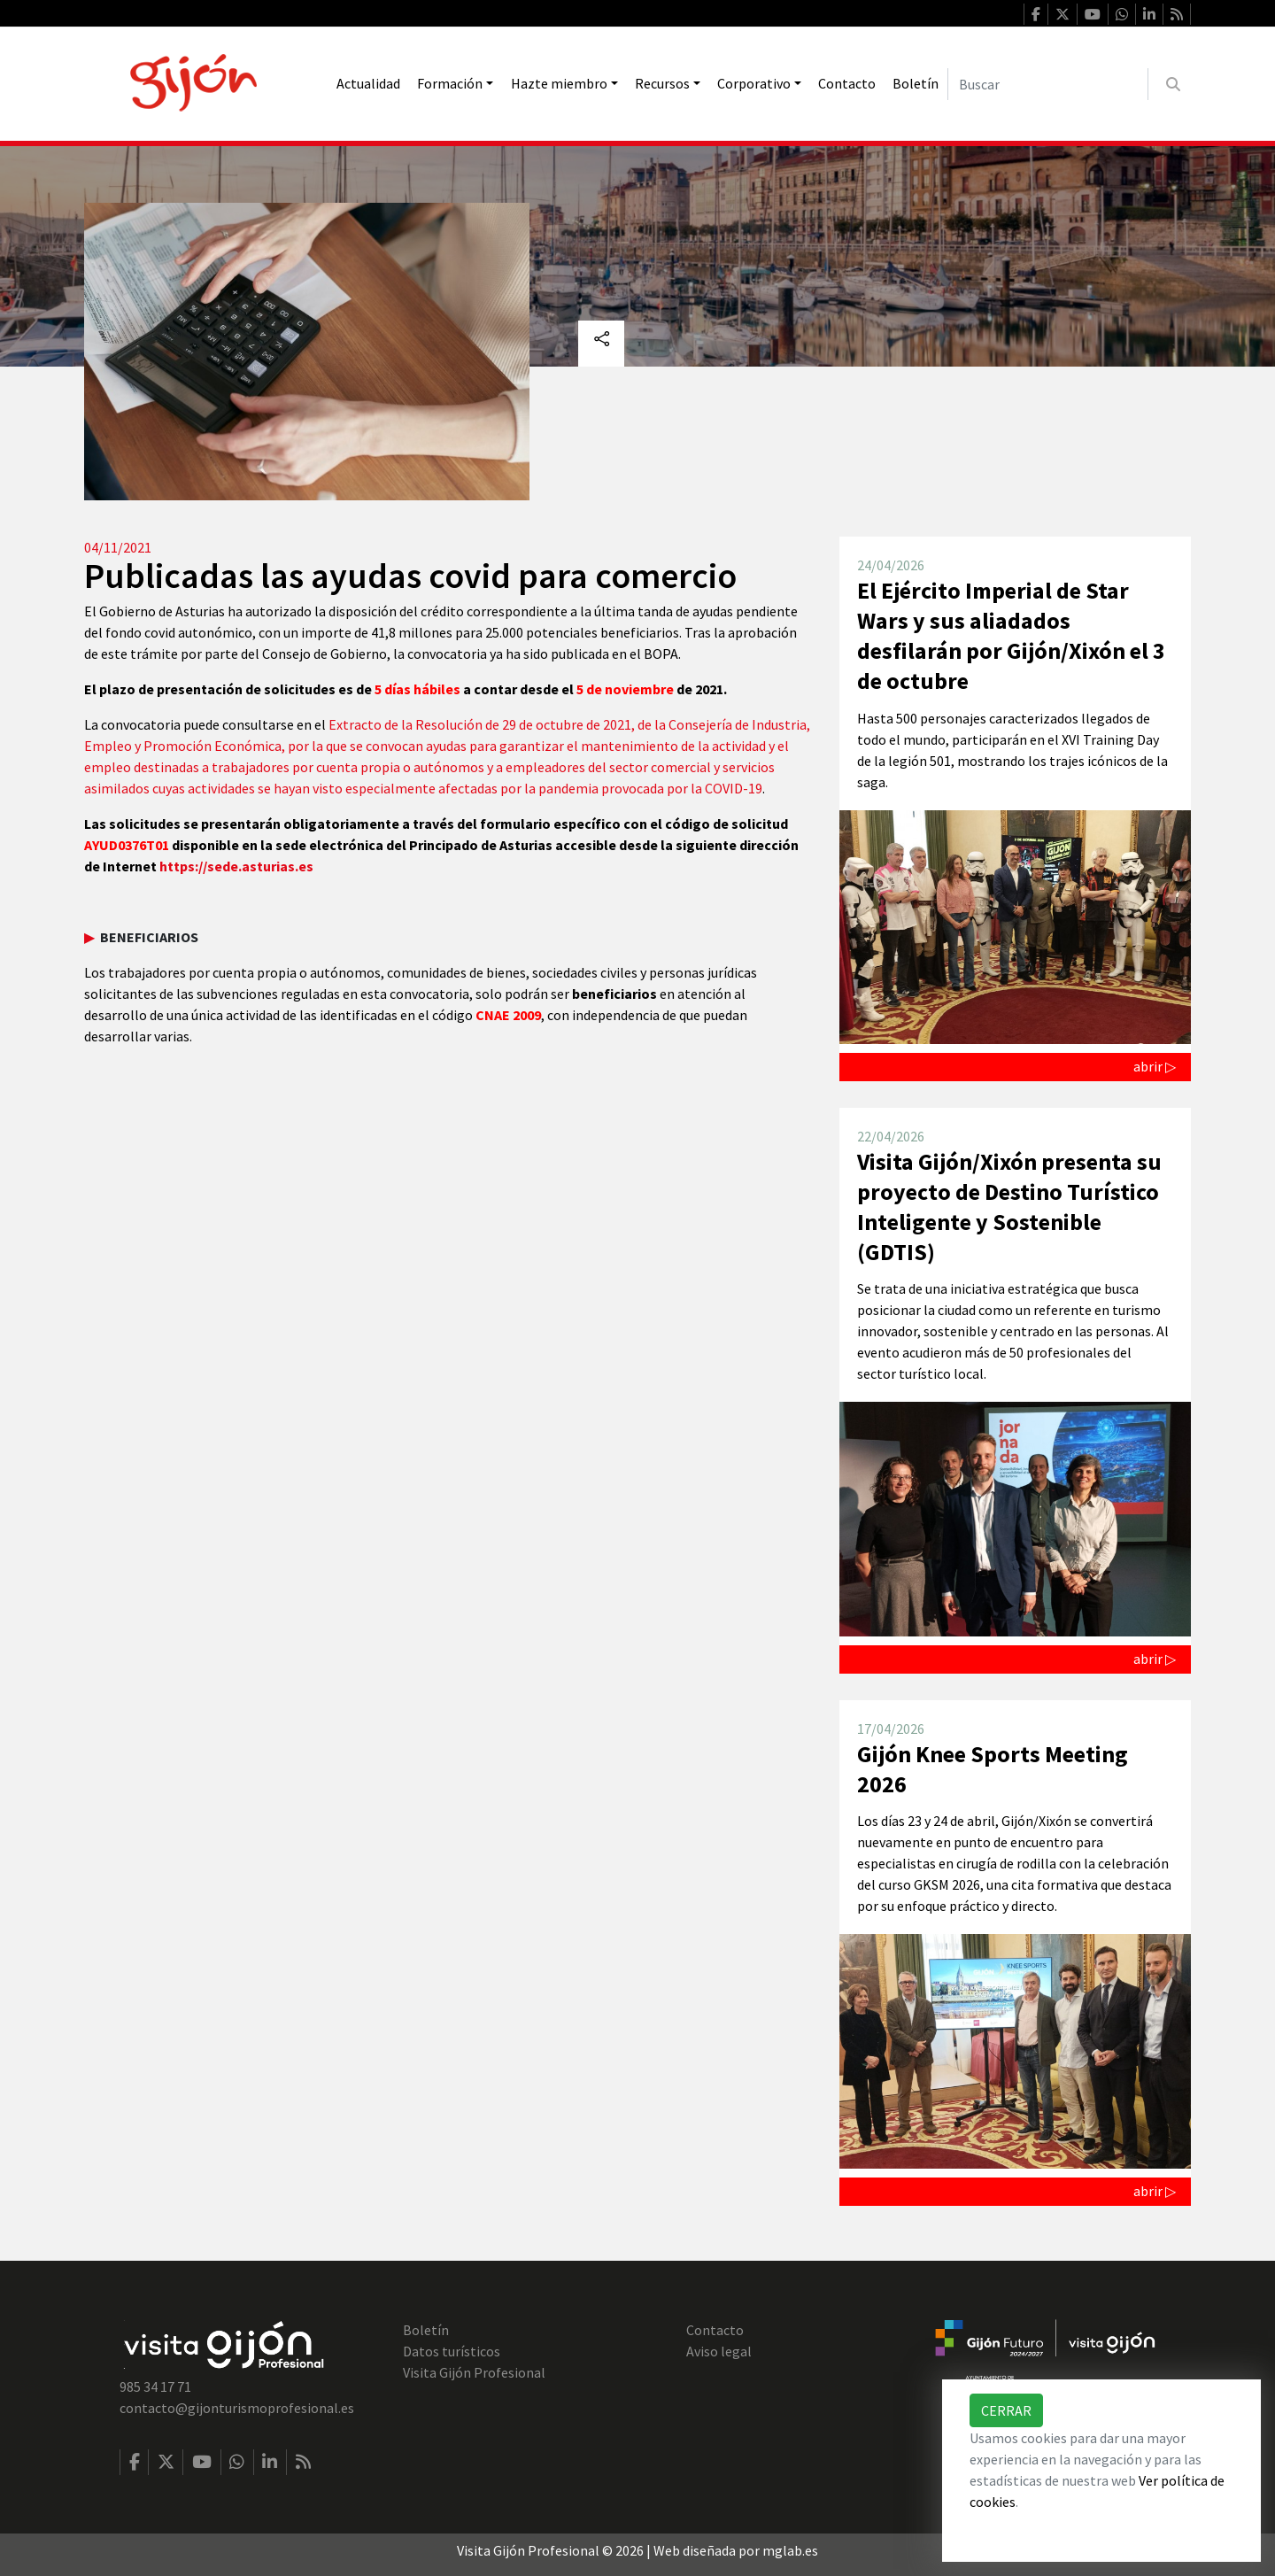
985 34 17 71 (155, 2386)
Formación (450, 83)
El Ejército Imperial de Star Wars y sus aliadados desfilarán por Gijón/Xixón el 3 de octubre (1011, 635)
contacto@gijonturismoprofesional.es (237, 2408)
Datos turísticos (451, 2351)
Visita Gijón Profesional (474, 2372)
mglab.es (790, 2550)
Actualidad (368, 83)
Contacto (847, 83)
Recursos (662, 83)
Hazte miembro (559, 83)
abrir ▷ (1154, 1066)
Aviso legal (719, 2351)
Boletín (915, 83)
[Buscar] (1047, 84)
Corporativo (754, 83)
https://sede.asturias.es (236, 866)
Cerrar (1006, 2410)
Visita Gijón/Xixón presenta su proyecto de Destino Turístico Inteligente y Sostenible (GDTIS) (1009, 1206)
